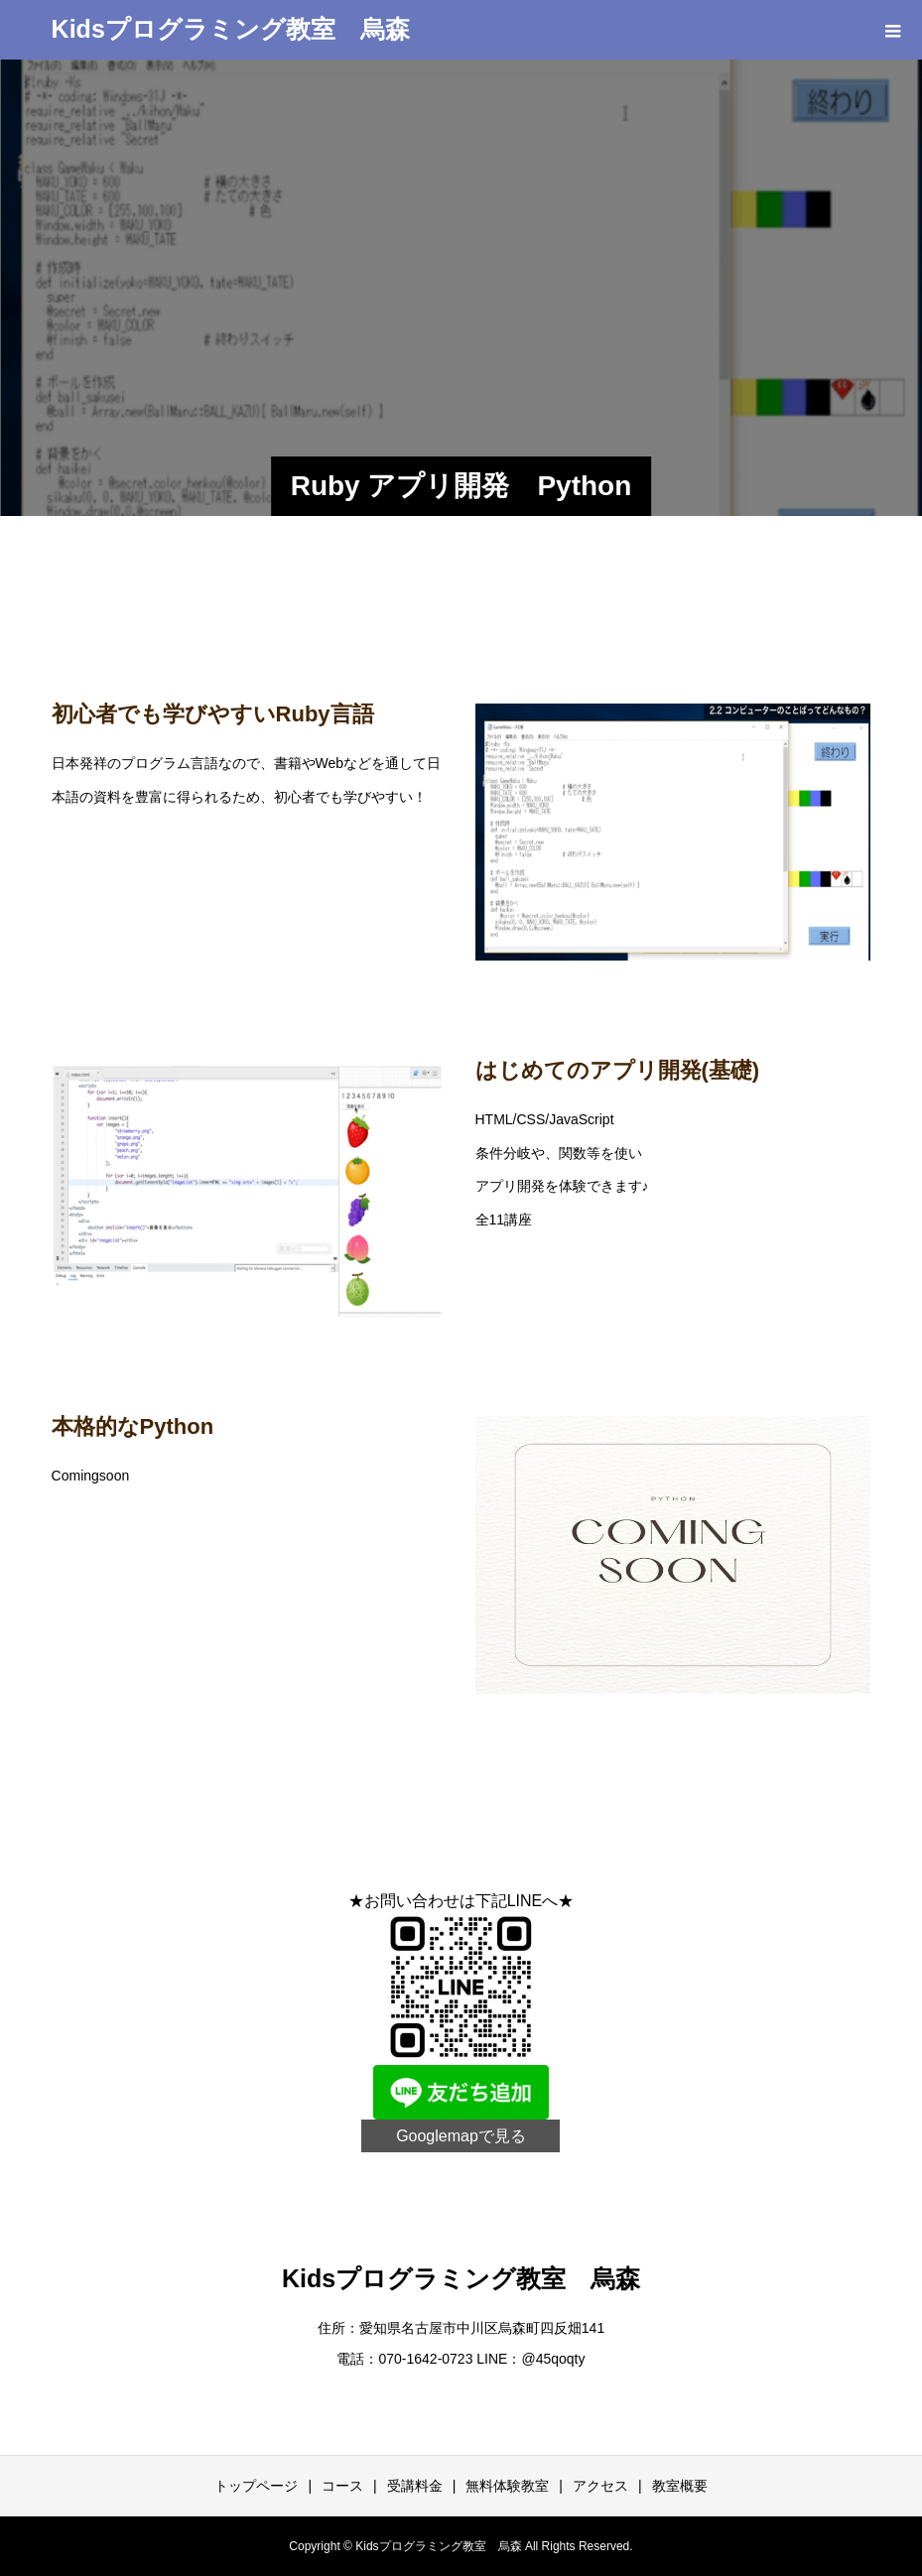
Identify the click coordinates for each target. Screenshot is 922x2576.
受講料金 (415, 2486)
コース (342, 2486)
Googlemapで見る (461, 2135)
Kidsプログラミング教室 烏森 (231, 29)
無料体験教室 (507, 2486)
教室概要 (680, 2486)
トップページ (256, 2486)
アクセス (600, 2486)
